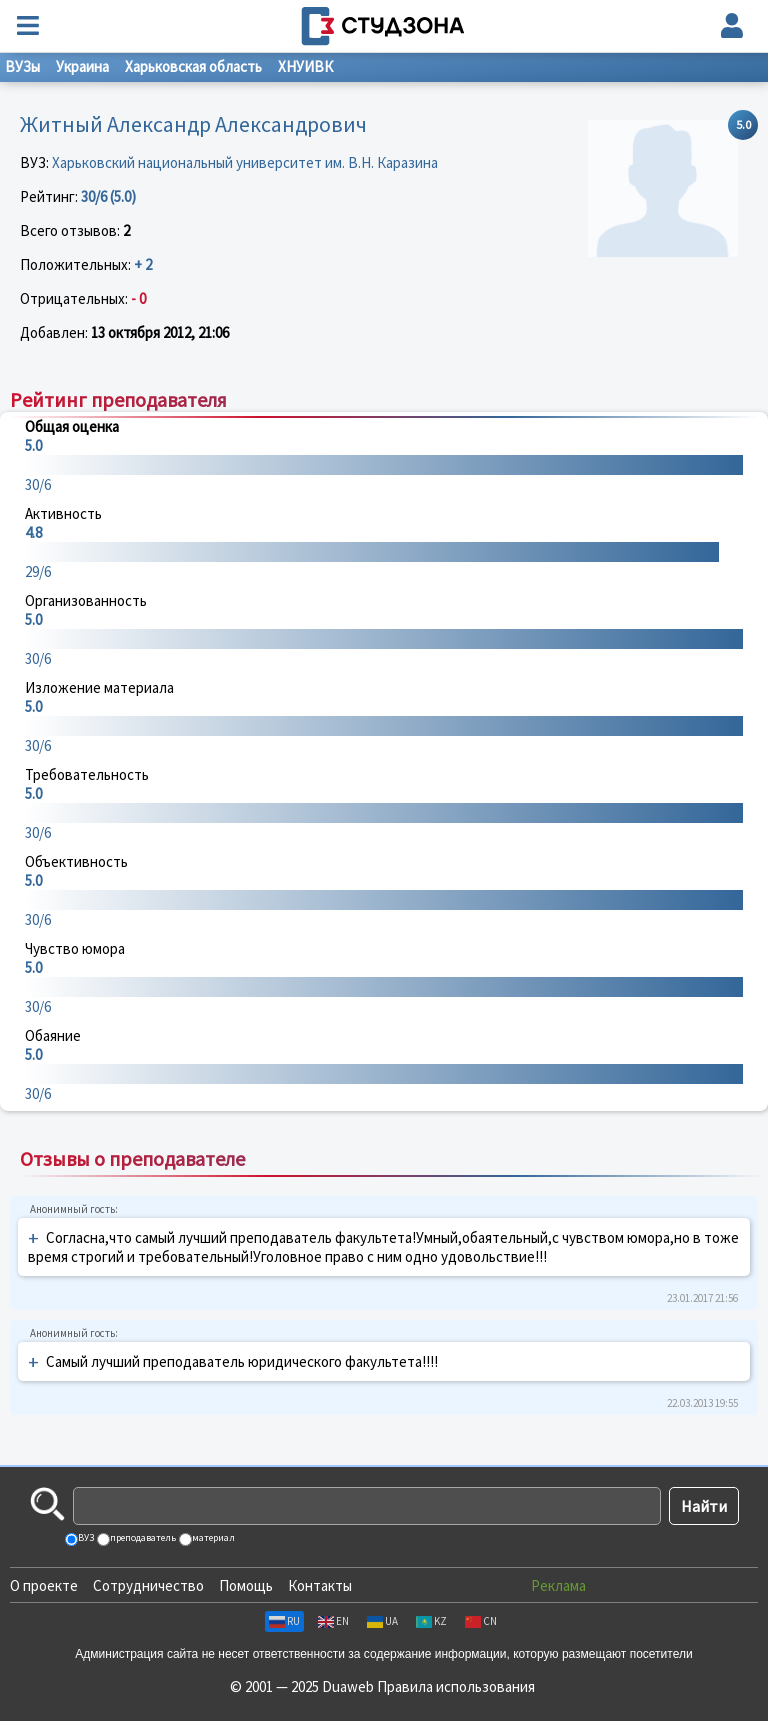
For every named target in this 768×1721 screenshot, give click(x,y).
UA (382, 1621)
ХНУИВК (305, 66)
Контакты (320, 1585)
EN (333, 1621)
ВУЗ (85, 1537)
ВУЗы (22, 66)
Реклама (558, 1585)
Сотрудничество (148, 1585)
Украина (82, 66)
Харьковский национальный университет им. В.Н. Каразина (245, 162)
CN (481, 1621)
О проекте (44, 1585)
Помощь (246, 1585)
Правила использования (456, 1686)
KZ (431, 1621)
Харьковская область (193, 66)
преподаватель (142, 1537)
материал (212, 1537)
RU (284, 1621)
